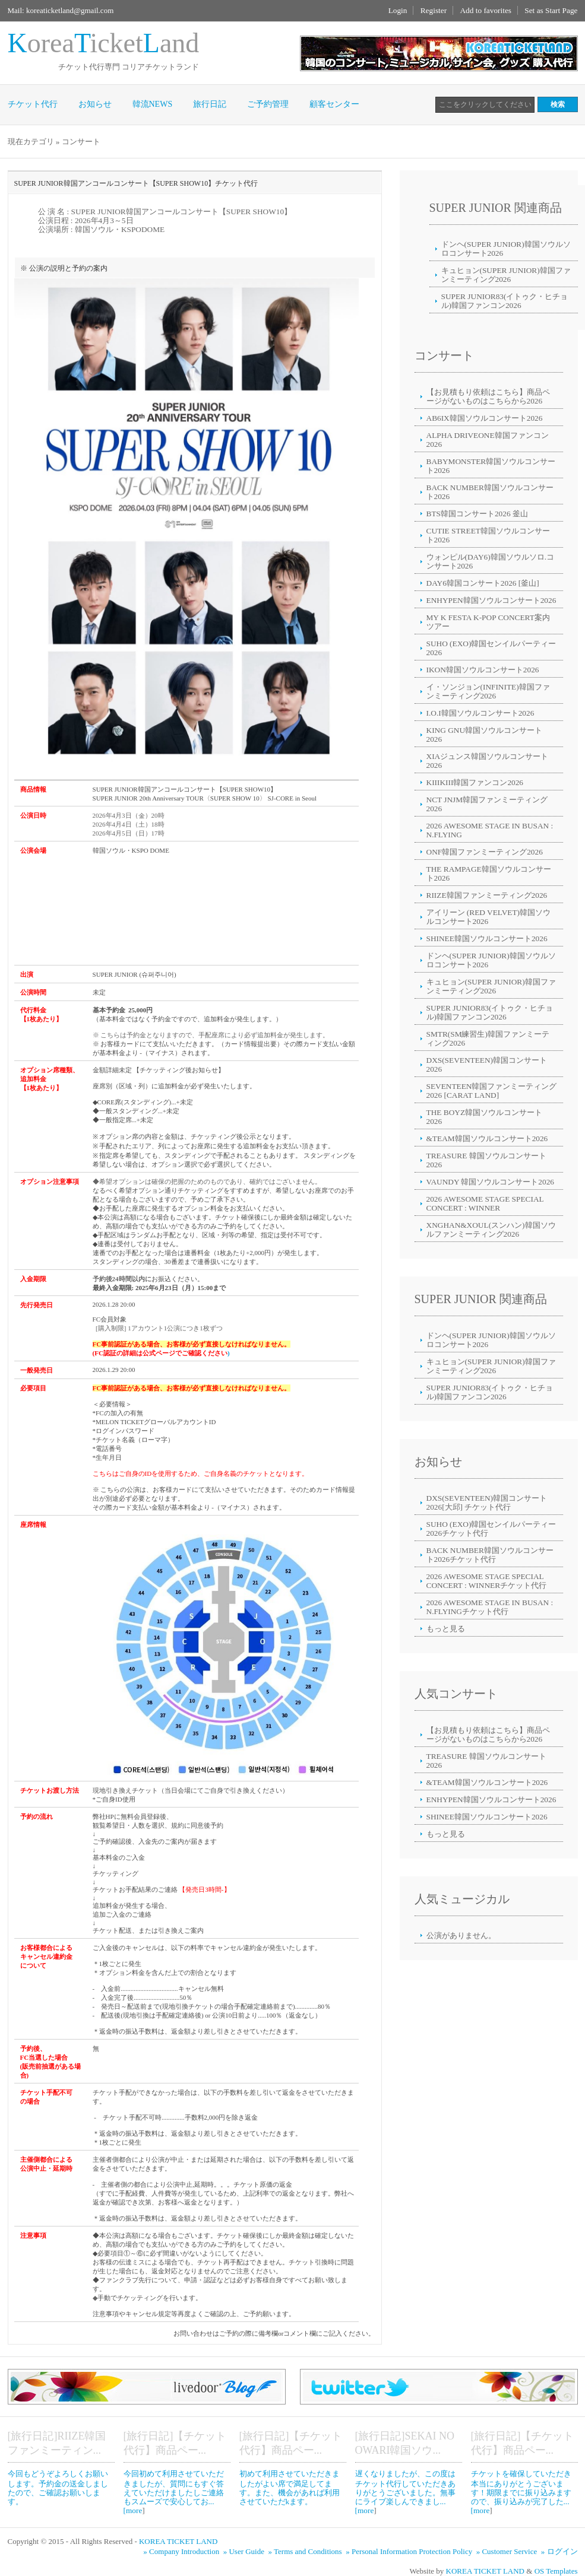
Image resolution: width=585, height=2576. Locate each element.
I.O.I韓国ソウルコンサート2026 (480, 713)
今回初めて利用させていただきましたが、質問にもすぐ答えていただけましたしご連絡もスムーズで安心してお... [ (174, 2492)
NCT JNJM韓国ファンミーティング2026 (487, 804)
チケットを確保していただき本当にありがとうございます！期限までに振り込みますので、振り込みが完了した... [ (521, 2492)
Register (433, 10)
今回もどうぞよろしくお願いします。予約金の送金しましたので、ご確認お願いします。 (58, 2487)
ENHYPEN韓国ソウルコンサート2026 (491, 600)
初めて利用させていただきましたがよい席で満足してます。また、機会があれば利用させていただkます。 (289, 2487)
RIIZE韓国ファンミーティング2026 (487, 895)
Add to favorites (485, 10)
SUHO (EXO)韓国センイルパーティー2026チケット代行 (491, 1529)
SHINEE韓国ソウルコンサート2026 (487, 938)
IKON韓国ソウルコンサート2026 (482, 669)
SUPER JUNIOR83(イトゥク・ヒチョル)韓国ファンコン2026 (504, 301)
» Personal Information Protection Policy (410, 2551)
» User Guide (245, 2551)
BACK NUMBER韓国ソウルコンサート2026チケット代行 (490, 1555)
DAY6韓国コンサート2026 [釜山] (482, 583)
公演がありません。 (461, 1935)
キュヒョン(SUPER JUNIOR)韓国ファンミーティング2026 (506, 275)
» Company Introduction (182, 2551)
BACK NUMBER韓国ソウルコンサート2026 (490, 492)
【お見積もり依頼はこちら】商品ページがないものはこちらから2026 (488, 396)
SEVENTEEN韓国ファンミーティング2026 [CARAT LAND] (491, 1091)
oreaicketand (104, 43)
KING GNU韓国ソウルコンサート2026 (484, 735)
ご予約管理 (268, 104)
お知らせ (95, 104)
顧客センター (334, 104)
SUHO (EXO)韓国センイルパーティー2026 (491, 648)
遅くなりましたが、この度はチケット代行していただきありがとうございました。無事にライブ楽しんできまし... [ (405, 2492)
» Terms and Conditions (306, 2551)
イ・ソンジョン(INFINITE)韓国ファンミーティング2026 (488, 691)
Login (397, 10)
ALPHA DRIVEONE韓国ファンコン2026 (487, 440)
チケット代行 (33, 104)
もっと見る (445, 1628)
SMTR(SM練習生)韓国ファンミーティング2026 (487, 1038)
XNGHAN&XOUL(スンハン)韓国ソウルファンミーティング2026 (491, 1229)
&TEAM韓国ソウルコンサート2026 (487, 1138)
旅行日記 (209, 104)
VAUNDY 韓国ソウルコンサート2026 (490, 1181)
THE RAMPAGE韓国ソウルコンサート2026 (488, 873)
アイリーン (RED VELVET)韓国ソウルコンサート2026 (488, 917)
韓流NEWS (152, 104)
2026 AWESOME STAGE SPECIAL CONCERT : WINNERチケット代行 (486, 1581)
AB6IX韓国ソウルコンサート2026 (484, 418)
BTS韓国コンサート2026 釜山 (477, 513)
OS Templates (556, 2571)
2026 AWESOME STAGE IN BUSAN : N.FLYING (490, 830)
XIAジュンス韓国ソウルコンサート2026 (487, 761)
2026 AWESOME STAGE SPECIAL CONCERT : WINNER (485, 1203)
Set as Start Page (550, 10)
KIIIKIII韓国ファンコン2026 (475, 782)
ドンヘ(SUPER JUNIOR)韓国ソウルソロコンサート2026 (506, 249)
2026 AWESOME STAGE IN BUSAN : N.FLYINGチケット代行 (490, 1607)
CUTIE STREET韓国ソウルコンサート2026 (488, 535)
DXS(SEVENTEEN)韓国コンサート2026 (487, 1064)
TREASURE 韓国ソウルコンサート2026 (486, 1160)
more (134, 2510)
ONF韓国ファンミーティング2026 (484, 851)
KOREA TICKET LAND (178, 2541)
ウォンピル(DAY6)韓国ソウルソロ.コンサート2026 (490, 561)
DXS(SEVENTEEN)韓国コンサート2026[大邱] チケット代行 (487, 1502)
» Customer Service (507, 2551)
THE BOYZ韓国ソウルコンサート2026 (484, 1117)
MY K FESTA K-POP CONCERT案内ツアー (488, 622)
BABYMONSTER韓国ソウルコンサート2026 (491, 466)
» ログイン (559, 2551)
